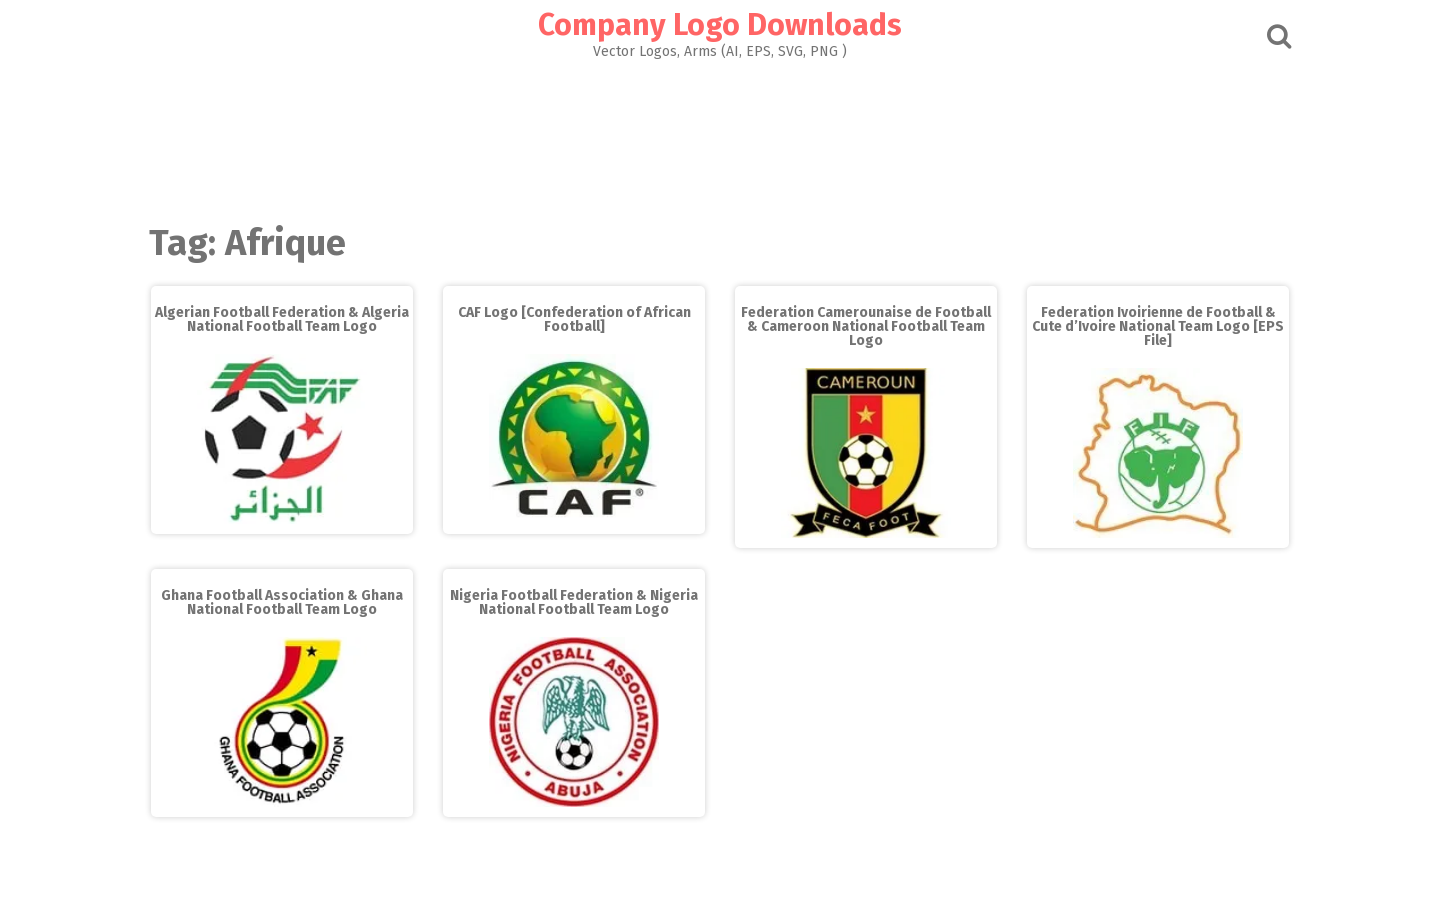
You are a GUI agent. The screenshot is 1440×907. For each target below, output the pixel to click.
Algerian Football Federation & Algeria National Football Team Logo (282, 319)
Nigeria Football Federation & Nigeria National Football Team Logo (574, 602)
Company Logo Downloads (720, 25)
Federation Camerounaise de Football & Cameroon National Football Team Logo (866, 326)
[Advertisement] (720, 136)
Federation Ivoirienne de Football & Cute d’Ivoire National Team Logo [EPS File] (1158, 326)
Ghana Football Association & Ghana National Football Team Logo (282, 602)
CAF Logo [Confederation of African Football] (574, 319)
